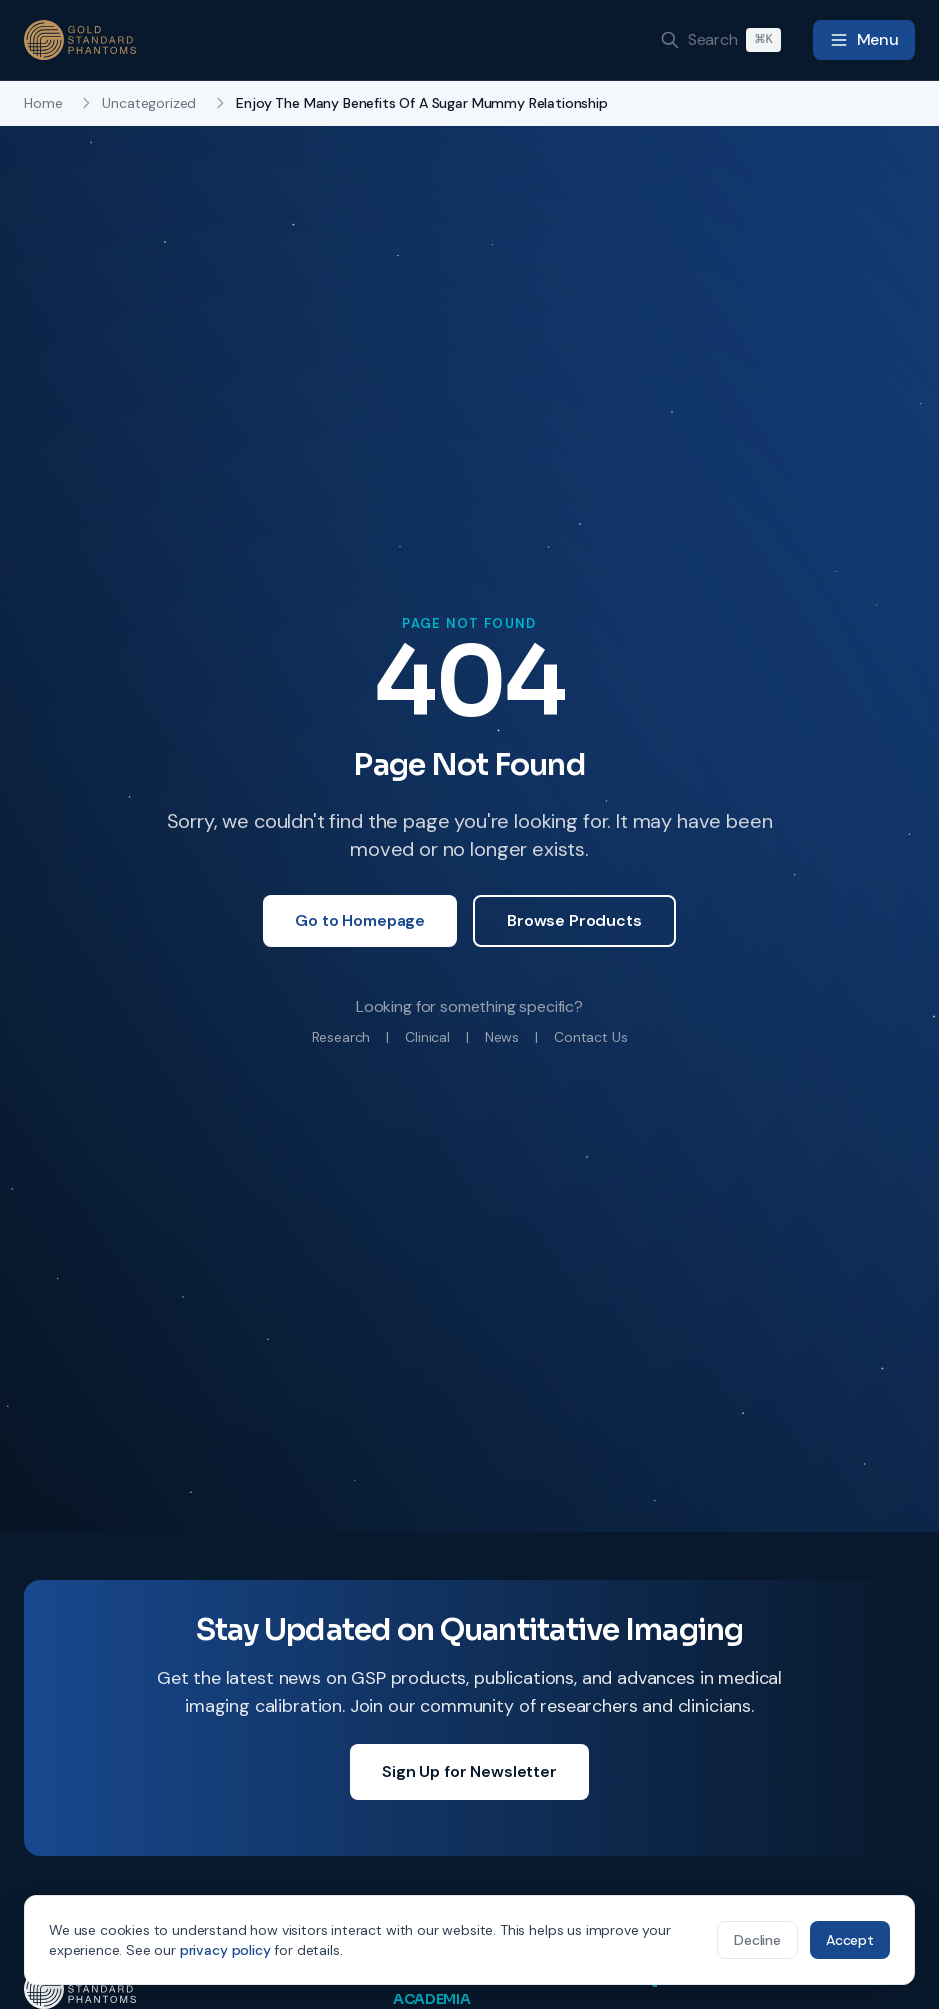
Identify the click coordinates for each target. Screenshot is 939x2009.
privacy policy (225, 1950)
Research (341, 1037)
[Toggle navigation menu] (864, 40)
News (502, 1037)
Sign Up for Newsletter (469, 1771)
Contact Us (590, 1037)
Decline (757, 1940)
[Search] (720, 40)
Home (43, 103)
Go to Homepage (360, 920)
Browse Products (574, 920)
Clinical (427, 1037)
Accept (850, 1940)
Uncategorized (149, 103)
